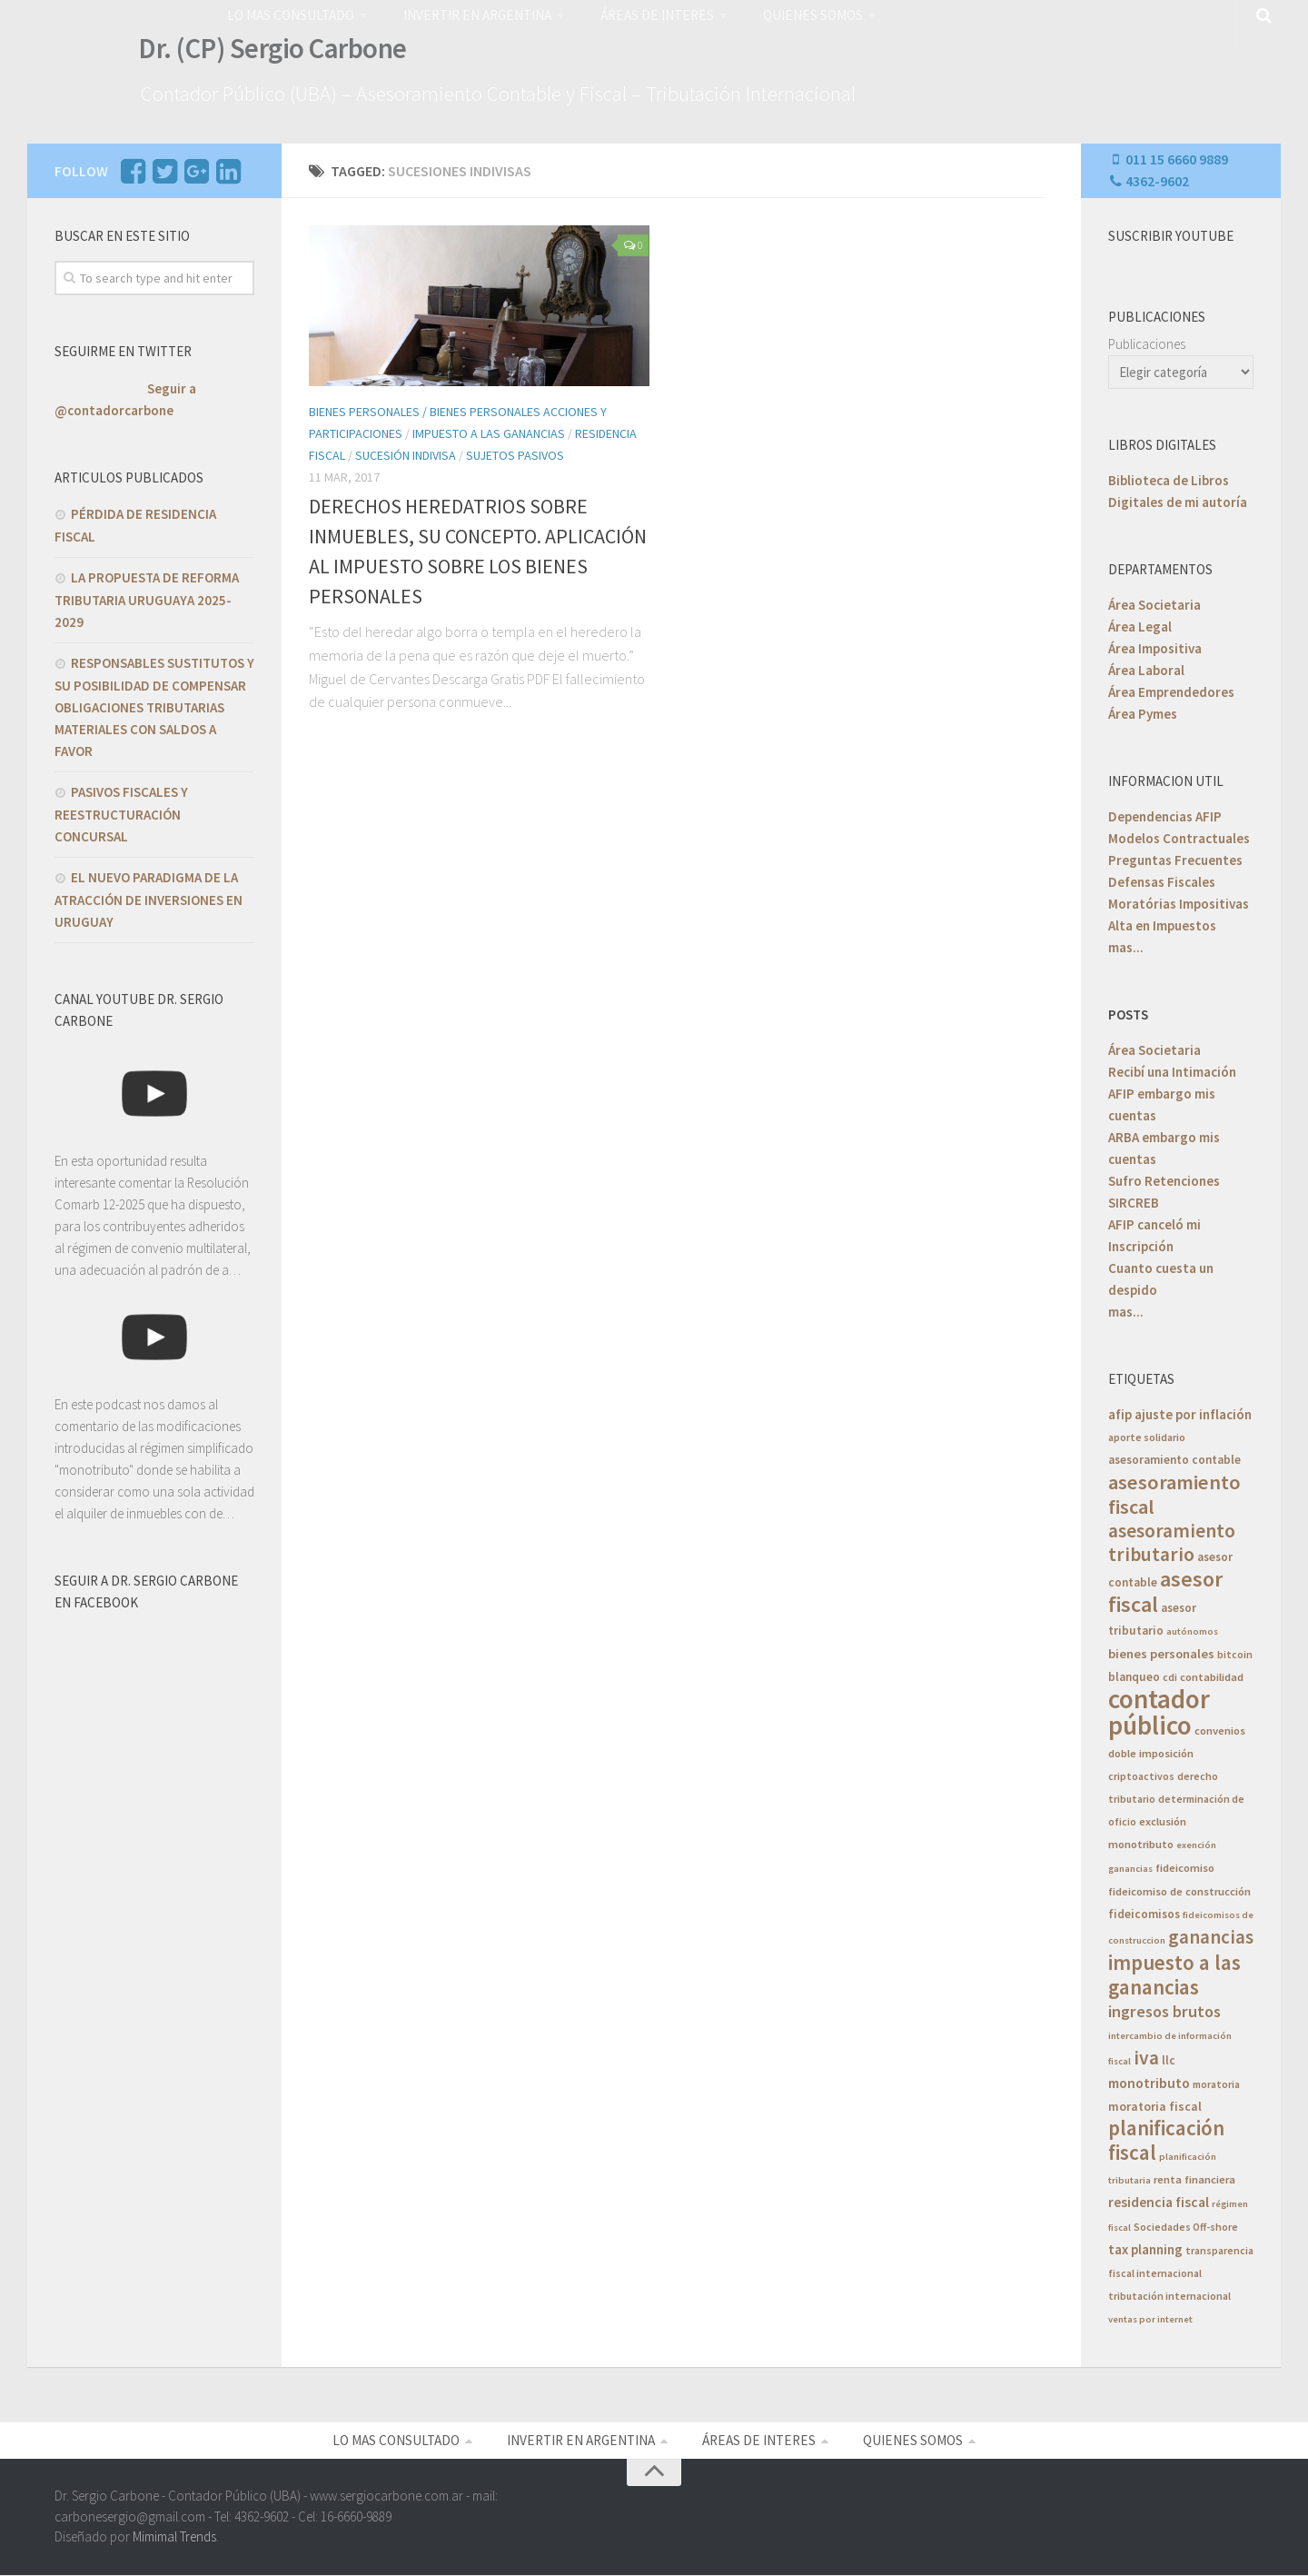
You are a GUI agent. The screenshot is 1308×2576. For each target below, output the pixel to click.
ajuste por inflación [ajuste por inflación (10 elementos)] (1193, 1411)
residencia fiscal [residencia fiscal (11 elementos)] (1158, 2199)
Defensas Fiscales (1161, 879)
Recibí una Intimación (1172, 1069)
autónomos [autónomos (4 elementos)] (1192, 1629)
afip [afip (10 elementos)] (1120, 1411)
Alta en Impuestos (1162, 922)
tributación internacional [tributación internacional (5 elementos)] (1169, 2293)
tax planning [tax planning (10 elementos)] (1145, 2246)
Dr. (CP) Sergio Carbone (265, 53)
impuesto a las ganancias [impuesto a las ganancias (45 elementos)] (1174, 1971)
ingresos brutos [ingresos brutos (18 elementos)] (1164, 2008)
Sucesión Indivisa (405, 452)
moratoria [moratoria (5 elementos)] (1216, 2081)
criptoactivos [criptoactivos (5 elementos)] (1141, 1773)
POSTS (1128, 1011)
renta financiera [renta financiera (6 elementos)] (1194, 2176)
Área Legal (1140, 623)
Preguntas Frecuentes (1175, 857)
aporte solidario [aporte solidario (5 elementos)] (1146, 1434)
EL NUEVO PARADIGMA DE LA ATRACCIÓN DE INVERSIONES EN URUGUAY (148, 897)
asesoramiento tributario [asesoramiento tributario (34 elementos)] (1171, 1540)
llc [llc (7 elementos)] (1168, 2057)
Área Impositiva (1155, 645)
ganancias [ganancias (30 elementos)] (1211, 1934)
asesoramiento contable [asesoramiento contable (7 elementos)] (1174, 1457)
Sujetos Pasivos (515, 452)
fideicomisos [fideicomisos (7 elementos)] (1144, 1911)
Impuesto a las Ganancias (488, 431)
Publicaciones (1146, 341)
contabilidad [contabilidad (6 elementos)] (1212, 1674)
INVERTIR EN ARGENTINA (472, 14)
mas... (1126, 944)
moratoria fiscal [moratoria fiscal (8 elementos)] (1155, 2103)
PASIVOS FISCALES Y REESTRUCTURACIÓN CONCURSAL (121, 811)
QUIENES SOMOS (799, 14)
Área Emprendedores (1171, 689)
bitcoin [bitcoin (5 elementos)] (1235, 1651)
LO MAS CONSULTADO (290, 14)
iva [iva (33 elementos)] (1146, 2055)
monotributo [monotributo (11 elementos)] (1149, 2080)
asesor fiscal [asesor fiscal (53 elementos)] (1165, 1589)
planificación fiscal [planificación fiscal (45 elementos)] (1166, 2137)
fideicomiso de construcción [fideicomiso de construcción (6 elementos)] (1179, 1888)
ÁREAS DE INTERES (645, 14)
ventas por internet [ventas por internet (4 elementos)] (1150, 2316)
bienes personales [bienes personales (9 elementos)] (1161, 1651)
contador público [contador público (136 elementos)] (1159, 1709)
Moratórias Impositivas (1178, 901)
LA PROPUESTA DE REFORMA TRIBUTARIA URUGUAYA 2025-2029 (146, 597)
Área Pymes (1142, 711)
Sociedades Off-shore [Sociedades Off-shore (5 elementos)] (1186, 2224)
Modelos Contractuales (1179, 835)
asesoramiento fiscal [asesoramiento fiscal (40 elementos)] (1174, 1492)
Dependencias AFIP (1165, 813)
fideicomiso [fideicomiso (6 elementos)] (1184, 1865)
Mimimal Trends (174, 2537)
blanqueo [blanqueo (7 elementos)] (1134, 1674)
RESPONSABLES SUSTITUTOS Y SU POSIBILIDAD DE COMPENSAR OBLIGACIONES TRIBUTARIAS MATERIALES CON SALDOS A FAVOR (154, 704)
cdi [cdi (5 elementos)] (1170, 1674)
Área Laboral (1146, 667)
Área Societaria (1154, 602)
